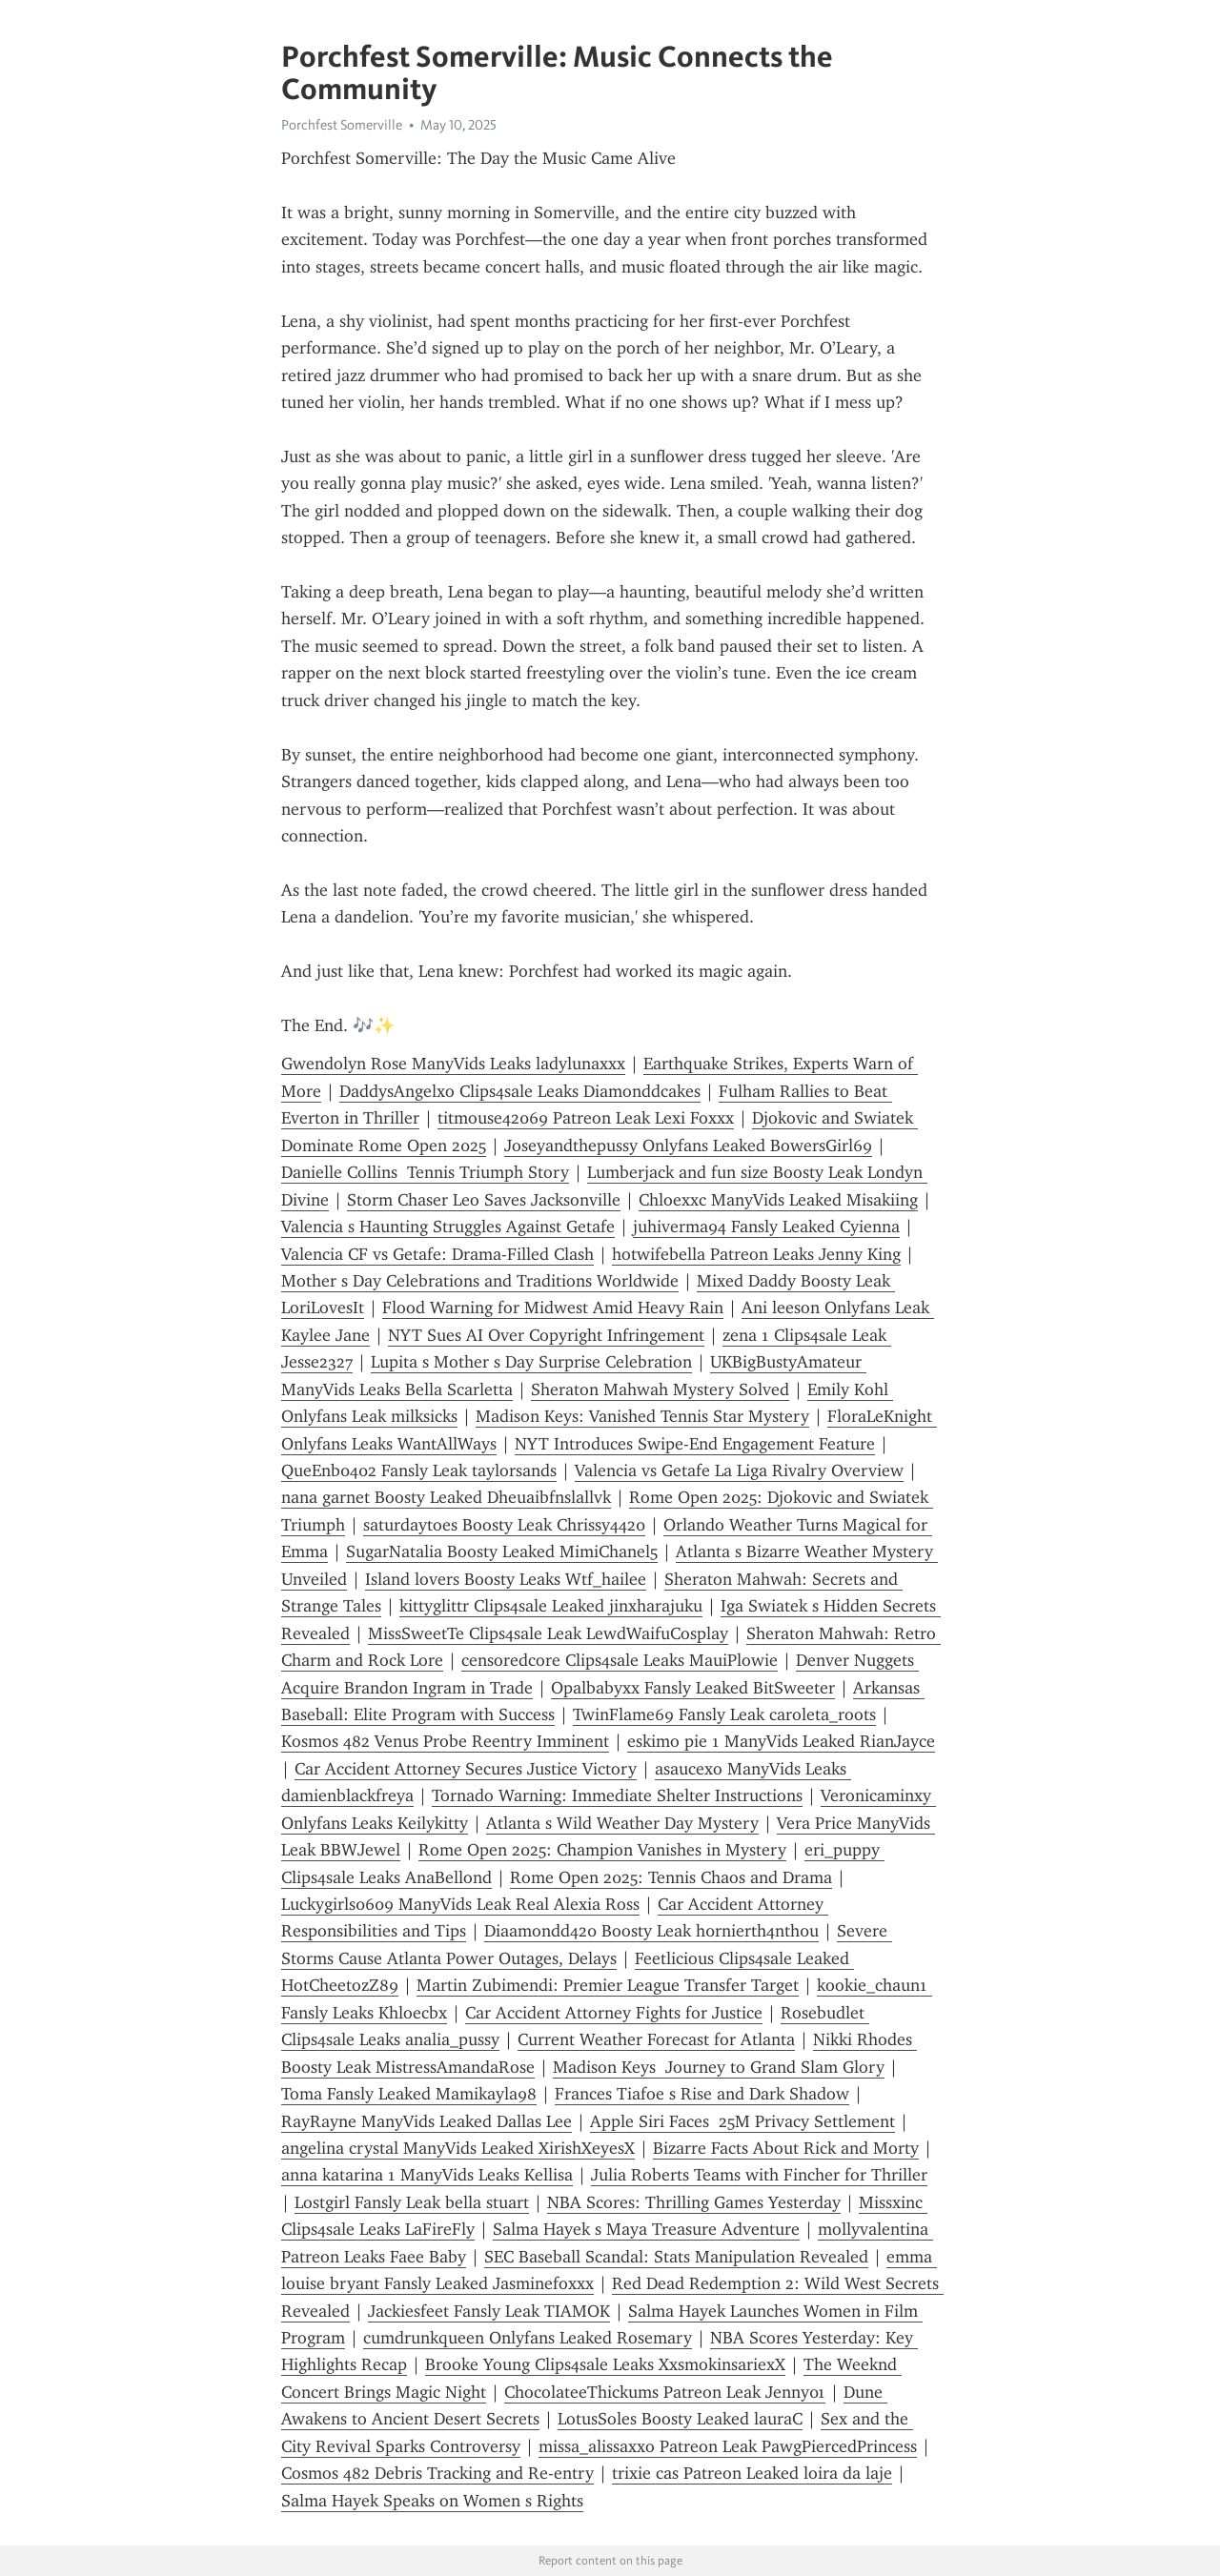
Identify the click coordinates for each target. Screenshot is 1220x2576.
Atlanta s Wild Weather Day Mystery (622, 1823)
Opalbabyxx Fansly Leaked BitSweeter (693, 1687)
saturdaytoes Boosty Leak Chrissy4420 (504, 1524)
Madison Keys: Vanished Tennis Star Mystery (642, 1416)
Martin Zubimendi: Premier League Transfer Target (608, 1985)
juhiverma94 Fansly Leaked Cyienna (766, 1226)
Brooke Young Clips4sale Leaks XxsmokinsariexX (605, 2364)
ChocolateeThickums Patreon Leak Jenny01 (664, 2392)
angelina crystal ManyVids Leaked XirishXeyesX (458, 2148)
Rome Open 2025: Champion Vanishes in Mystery (602, 1849)
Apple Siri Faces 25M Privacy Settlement (742, 2121)
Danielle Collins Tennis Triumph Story (425, 1172)
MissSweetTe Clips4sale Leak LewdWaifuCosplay (548, 1633)
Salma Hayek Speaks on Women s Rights (432, 2500)
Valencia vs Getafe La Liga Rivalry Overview (739, 1470)
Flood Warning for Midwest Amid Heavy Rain (552, 1307)
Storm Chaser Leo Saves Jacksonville (483, 1199)
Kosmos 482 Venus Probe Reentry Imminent (445, 1741)
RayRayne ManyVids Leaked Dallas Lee (426, 2121)
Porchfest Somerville (341, 124)
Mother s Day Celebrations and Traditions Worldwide (480, 1280)
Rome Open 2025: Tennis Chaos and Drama (671, 1877)
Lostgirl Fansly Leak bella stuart (412, 2202)
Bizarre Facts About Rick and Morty (786, 2148)
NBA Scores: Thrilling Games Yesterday (694, 2202)
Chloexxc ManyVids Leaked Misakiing (778, 1199)
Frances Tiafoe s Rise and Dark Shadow (702, 2093)
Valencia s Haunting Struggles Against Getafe (448, 1226)
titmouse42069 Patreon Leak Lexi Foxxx (585, 1117)
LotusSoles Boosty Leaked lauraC (680, 2418)
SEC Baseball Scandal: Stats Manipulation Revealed (676, 2256)
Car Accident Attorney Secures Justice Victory (466, 1768)
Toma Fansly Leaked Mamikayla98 (409, 2093)
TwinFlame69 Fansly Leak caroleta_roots (724, 1714)
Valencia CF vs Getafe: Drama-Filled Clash (437, 1254)
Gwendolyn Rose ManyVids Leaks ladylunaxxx (453, 1063)
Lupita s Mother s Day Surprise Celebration (531, 1361)
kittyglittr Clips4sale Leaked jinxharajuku (550, 1605)
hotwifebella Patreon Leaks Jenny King (756, 1254)
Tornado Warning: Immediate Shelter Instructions (617, 1795)
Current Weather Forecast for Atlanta (656, 2039)
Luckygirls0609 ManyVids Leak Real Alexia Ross (460, 1904)
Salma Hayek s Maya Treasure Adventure (646, 2229)
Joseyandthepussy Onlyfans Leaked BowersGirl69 (688, 1145)
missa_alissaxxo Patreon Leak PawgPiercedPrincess (728, 2446)
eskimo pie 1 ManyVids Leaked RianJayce (781, 1741)
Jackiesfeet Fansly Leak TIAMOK (489, 2311)
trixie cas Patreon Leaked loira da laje (752, 2473)
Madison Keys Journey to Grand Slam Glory (718, 2067)
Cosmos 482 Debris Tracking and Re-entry (437, 2473)
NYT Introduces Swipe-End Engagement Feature (695, 1443)
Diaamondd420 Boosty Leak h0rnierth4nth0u (651, 1930)
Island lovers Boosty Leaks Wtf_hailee (505, 1579)
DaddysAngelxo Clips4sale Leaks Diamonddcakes (520, 1091)
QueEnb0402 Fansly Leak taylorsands (419, 1470)
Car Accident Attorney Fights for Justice (613, 2012)
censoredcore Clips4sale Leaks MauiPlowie (619, 1660)
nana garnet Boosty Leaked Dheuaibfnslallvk (446, 1497)
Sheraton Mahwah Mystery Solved (660, 1389)
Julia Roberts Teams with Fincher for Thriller (759, 2174)
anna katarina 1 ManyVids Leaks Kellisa (427, 2174)
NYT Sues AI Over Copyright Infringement (546, 1335)
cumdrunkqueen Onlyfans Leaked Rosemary (527, 2337)
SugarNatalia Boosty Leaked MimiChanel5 (502, 1551)
